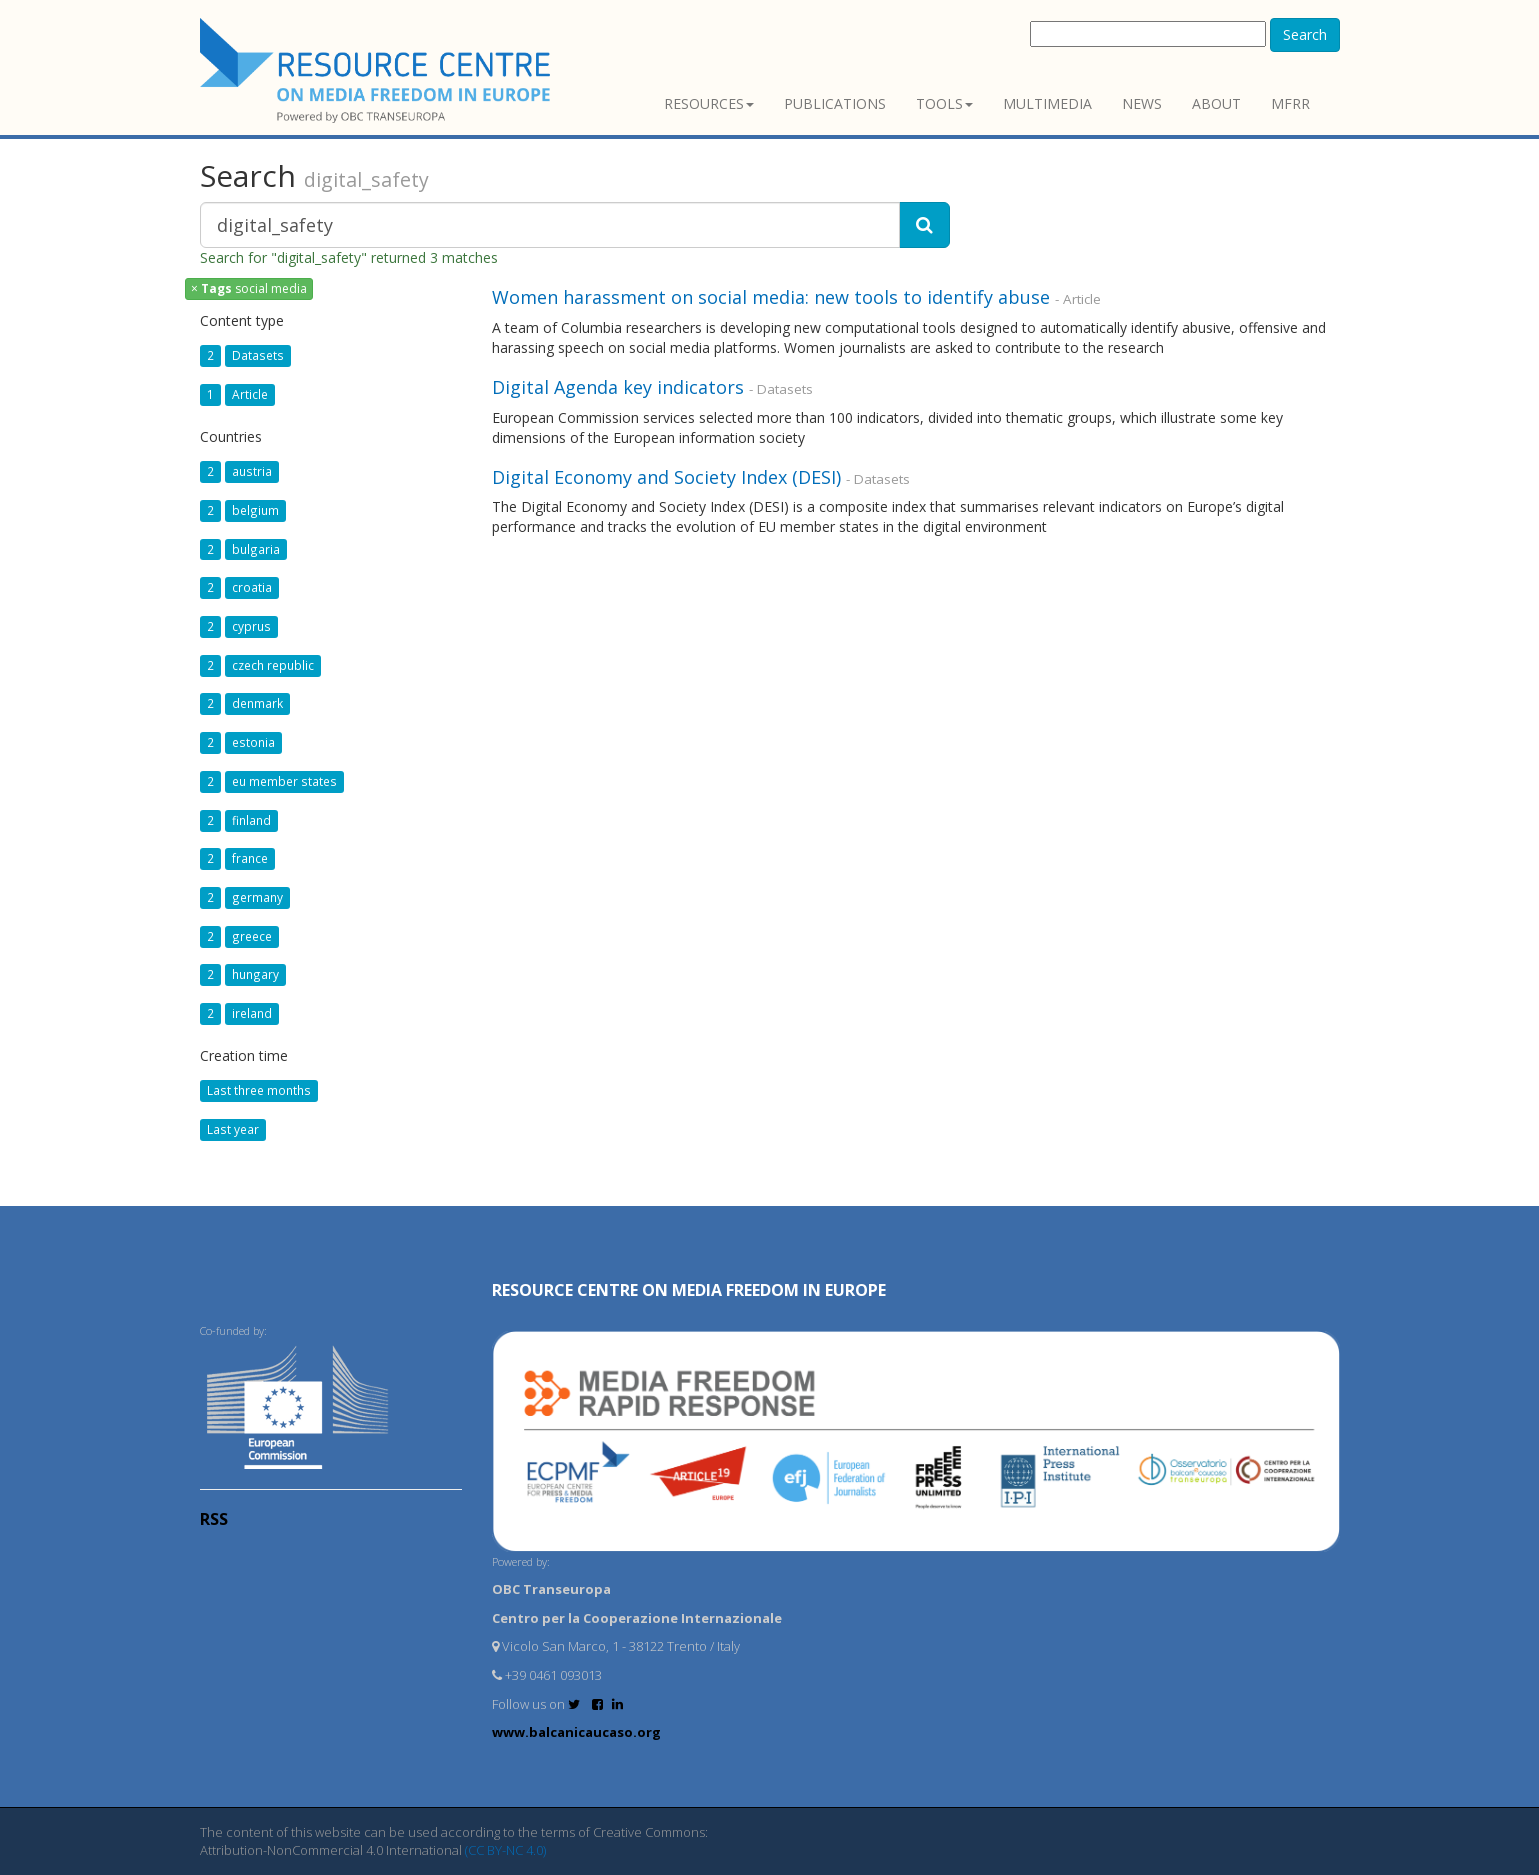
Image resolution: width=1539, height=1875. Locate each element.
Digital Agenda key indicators (618, 387)
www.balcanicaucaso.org (576, 1732)
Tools (944, 103)
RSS (214, 1519)
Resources (709, 103)
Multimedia (1047, 103)
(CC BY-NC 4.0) (505, 1850)
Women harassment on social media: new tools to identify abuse (771, 297)
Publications (835, 103)
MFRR (1290, 103)
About (1216, 103)
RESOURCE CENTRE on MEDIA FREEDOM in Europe (689, 1290)
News (1142, 103)
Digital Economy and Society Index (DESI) (666, 477)
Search (1305, 34)
